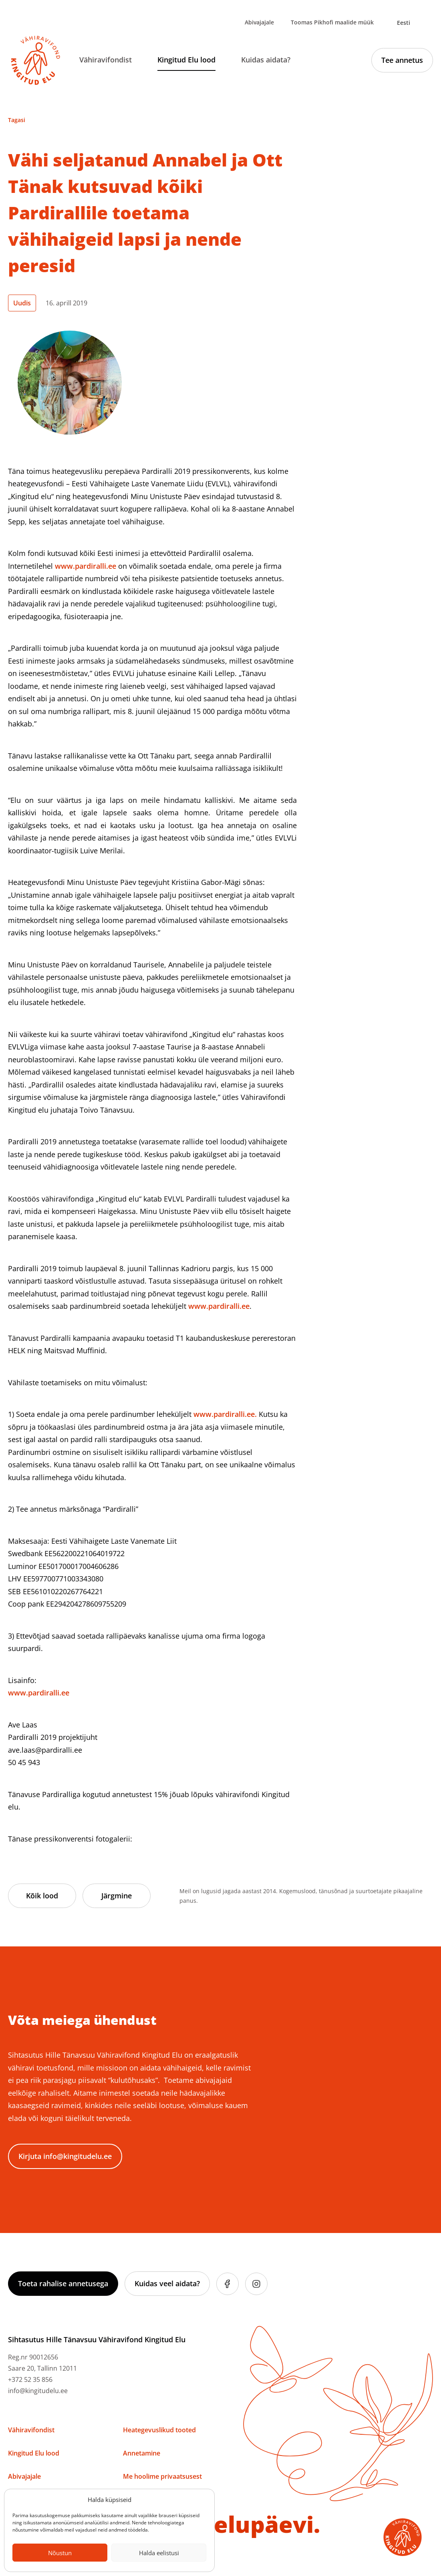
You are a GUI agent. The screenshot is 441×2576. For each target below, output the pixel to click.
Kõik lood (42, 1895)
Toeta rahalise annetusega (63, 2283)
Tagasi (16, 120)
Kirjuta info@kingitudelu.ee (65, 2156)
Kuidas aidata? (265, 59)
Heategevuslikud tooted (159, 2430)
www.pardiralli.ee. (225, 1414)
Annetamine (141, 2453)
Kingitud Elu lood (186, 59)
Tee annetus (402, 60)
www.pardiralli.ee (85, 566)
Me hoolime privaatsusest (162, 2476)
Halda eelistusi (159, 2553)
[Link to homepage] (35, 60)
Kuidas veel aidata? (167, 2283)
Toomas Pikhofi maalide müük (332, 22)
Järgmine (116, 1895)
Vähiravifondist (105, 59)
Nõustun (60, 2553)
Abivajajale (259, 22)
